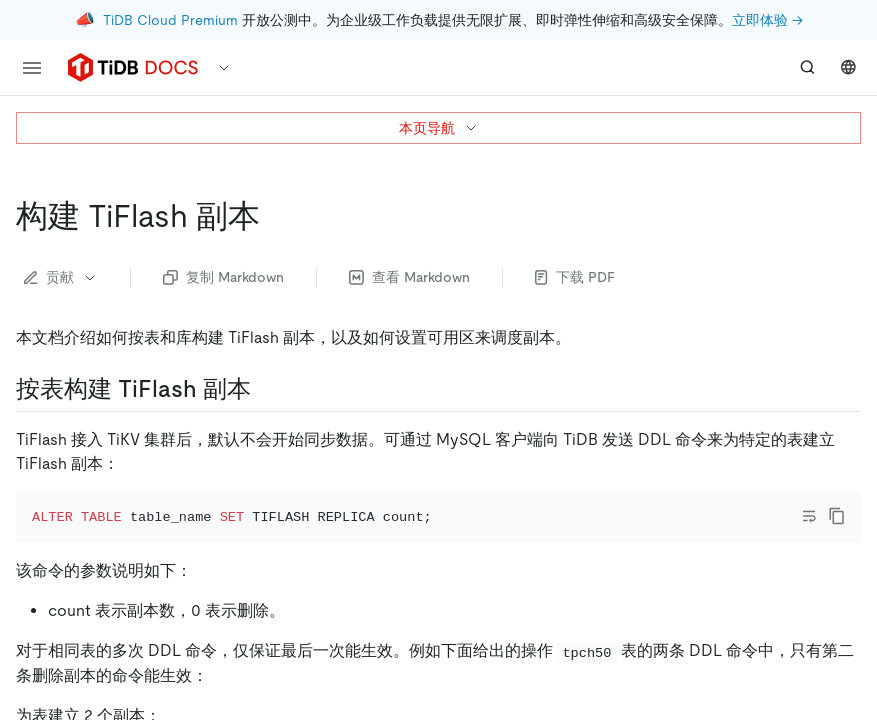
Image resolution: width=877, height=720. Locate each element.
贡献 (61, 277)
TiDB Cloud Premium (170, 20)
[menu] (32, 68)
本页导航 (439, 128)
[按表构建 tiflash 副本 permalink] (267, 389)
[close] (838, 605)
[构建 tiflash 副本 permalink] (276, 216)
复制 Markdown (223, 277)
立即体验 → (767, 20)
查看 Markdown (409, 277)
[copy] (837, 516)
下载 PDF (575, 277)
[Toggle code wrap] (809, 516)
